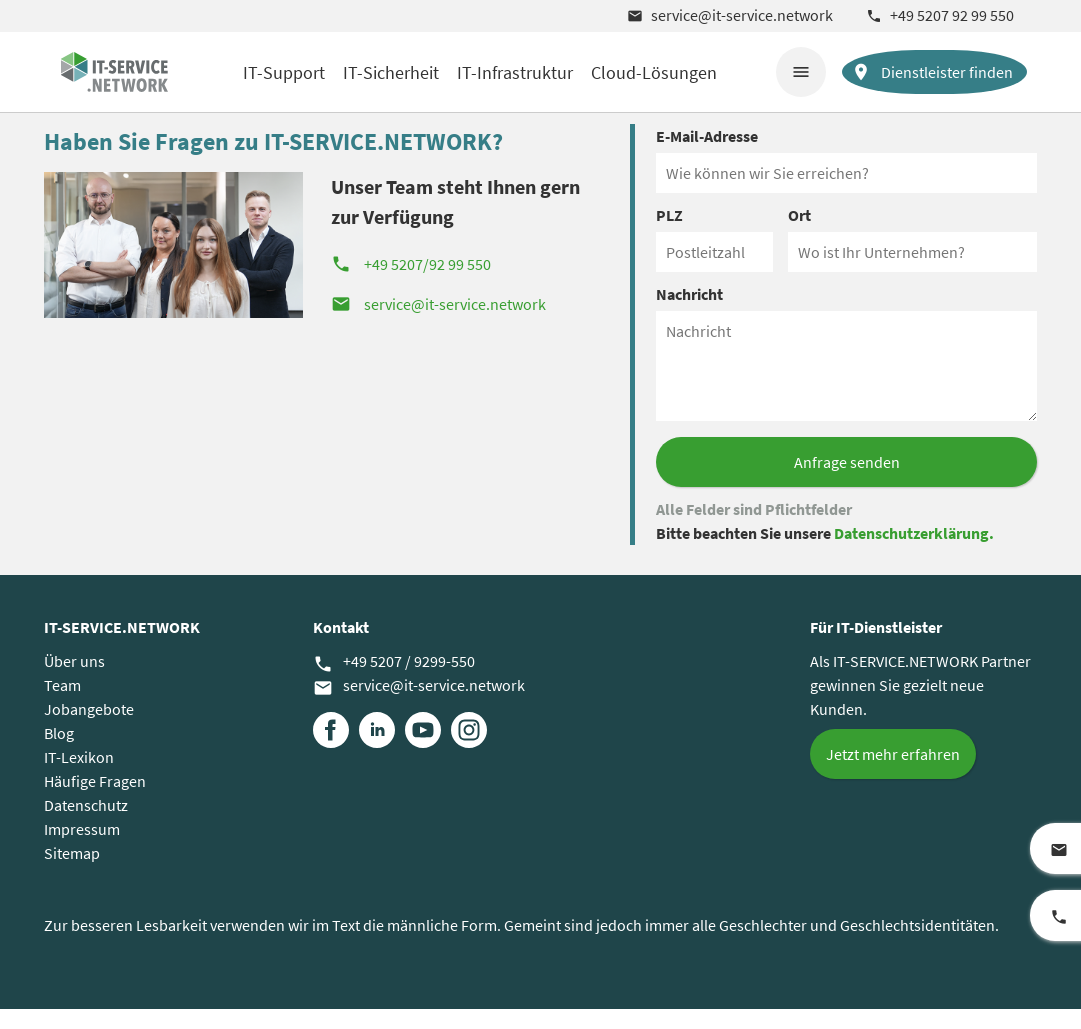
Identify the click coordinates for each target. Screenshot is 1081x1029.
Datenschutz (86, 825)
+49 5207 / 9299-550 (394, 682)
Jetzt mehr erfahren (893, 774)
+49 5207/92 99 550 (411, 284)
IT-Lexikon (79, 777)
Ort (799, 235)
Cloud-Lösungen (654, 72)
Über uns (74, 681)
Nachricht (689, 314)
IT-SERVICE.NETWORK (122, 647)
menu (801, 72)
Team (62, 705)
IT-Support (284, 72)
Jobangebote (89, 729)
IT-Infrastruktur (515, 72)
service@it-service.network (730, 15)
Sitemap (72, 873)
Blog (59, 753)
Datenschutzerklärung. (914, 553)
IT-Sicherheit (391, 72)
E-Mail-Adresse (707, 156)
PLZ (669, 235)
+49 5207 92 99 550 (940, 15)
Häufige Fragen (95, 801)
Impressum (82, 849)
